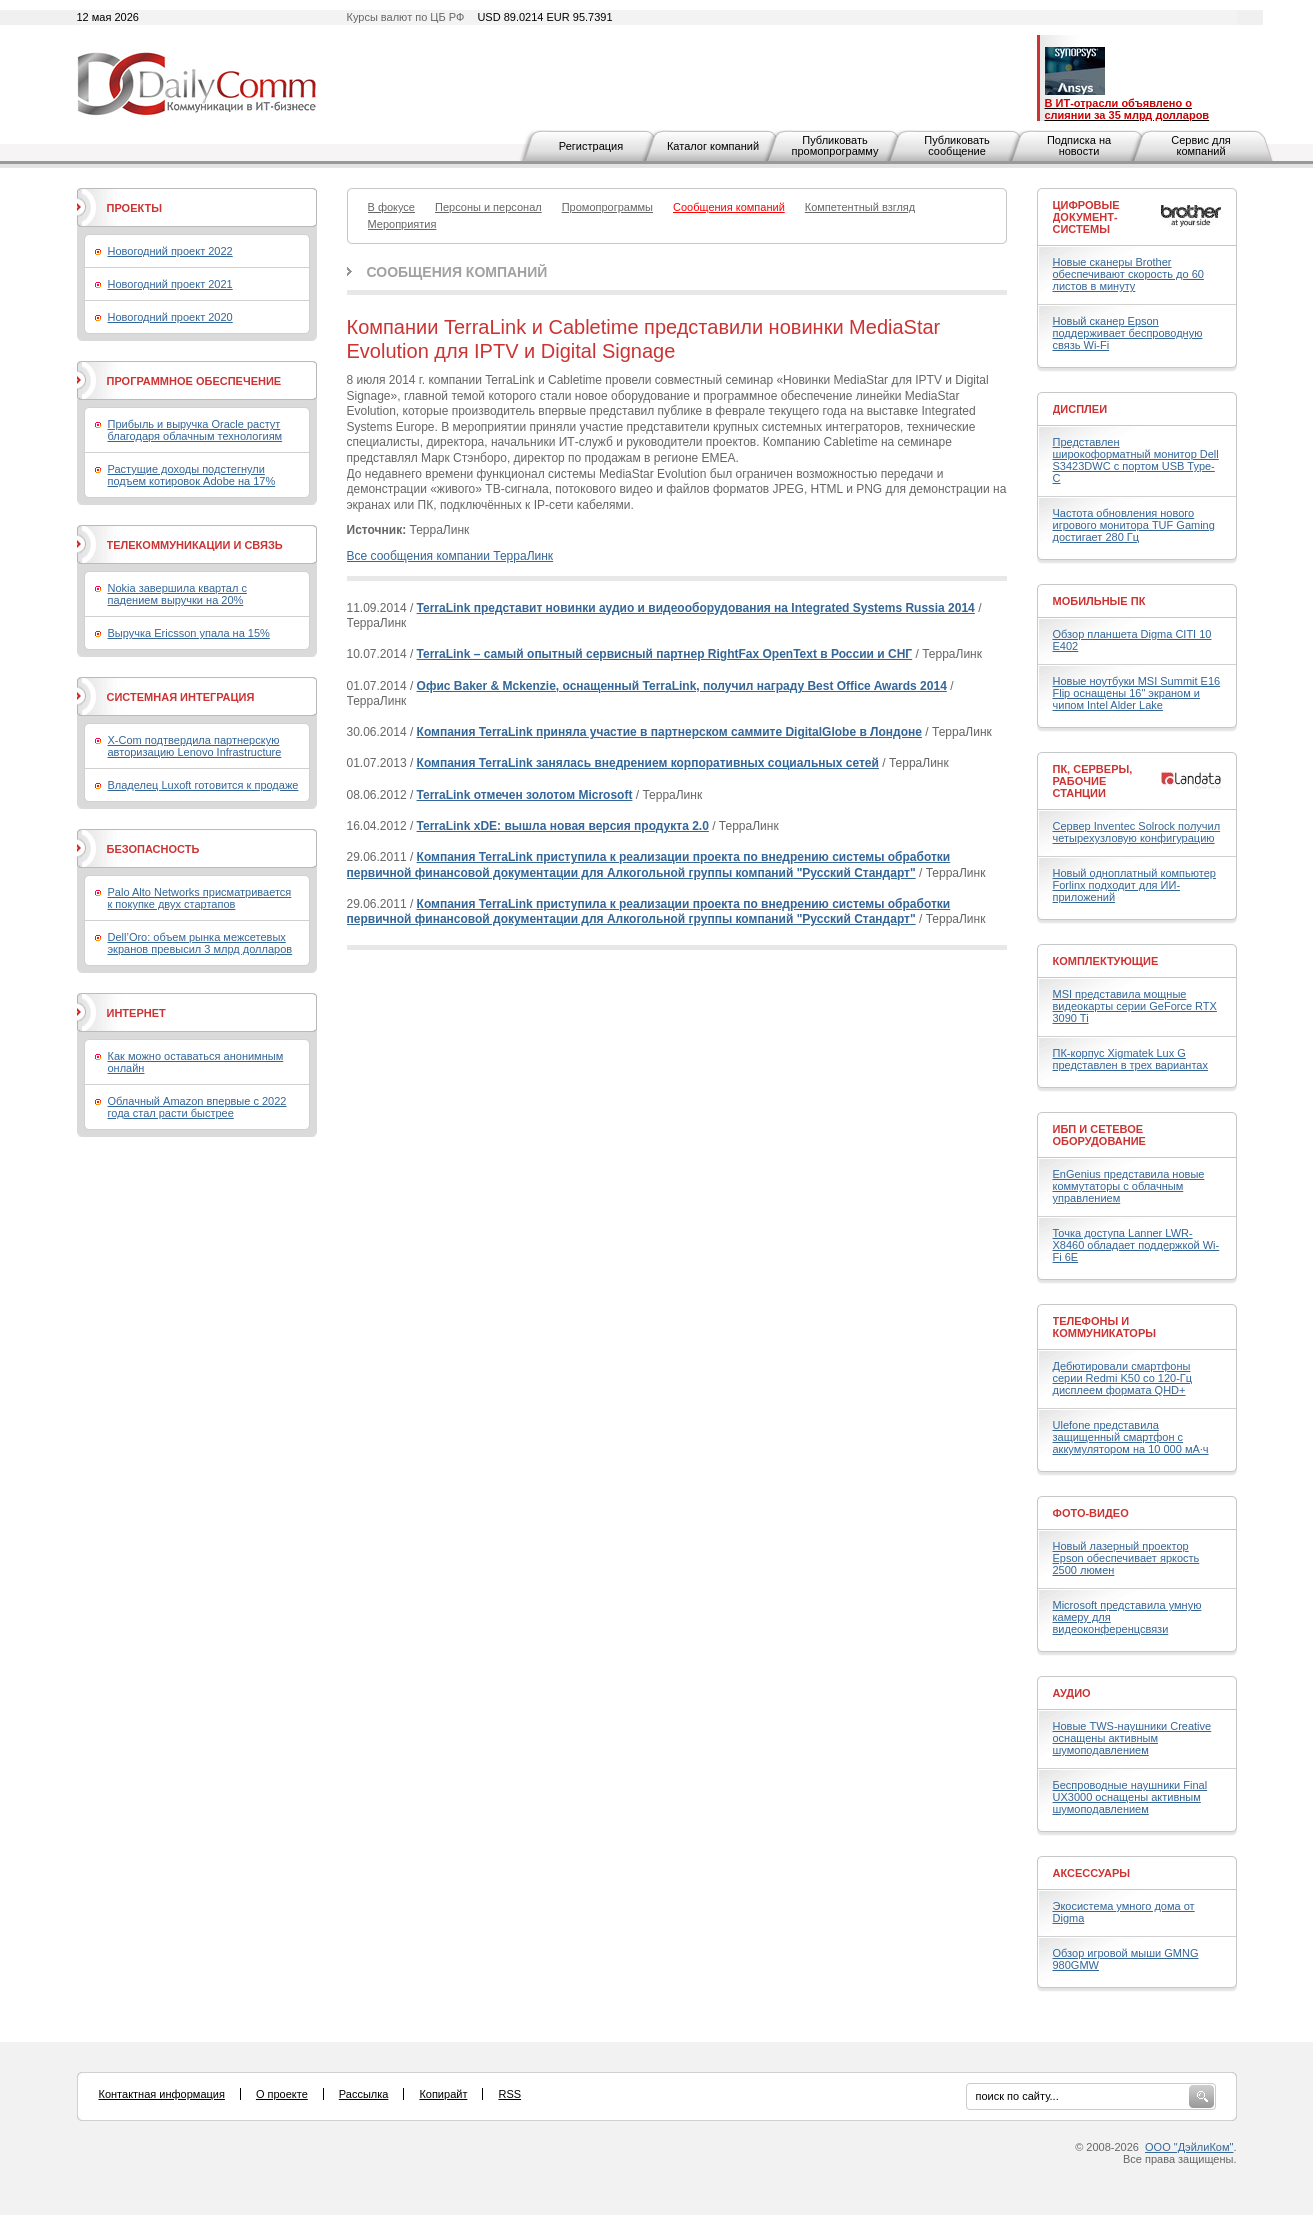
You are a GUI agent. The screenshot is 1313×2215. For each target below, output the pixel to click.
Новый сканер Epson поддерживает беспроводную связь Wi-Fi (1128, 333)
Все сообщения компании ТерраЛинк (450, 556)
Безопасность (153, 849)
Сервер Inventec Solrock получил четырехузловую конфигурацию (1137, 832)
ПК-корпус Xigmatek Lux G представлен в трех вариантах (1130, 1059)
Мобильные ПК (1099, 601)
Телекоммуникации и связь (195, 545)
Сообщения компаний (457, 272)
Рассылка (364, 2094)
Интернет (136, 1013)
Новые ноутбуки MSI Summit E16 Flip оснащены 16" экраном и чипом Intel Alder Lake (1137, 693)
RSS (509, 2094)
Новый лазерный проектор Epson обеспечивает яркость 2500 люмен (1126, 1558)
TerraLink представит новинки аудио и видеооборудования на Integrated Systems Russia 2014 (696, 608)
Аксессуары (1092, 1873)
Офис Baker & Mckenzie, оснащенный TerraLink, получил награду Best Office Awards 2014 (682, 686)
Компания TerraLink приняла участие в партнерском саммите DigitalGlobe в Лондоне (669, 732)
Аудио (1072, 1693)
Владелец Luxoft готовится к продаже (203, 785)
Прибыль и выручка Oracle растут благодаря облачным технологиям (195, 430)
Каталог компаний (713, 146)
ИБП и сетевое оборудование (1099, 1135)
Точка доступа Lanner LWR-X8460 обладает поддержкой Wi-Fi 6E (1136, 1245)
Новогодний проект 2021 (170, 284)
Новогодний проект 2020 (170, 317)
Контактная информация (162, 2094)
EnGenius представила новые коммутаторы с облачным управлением (1129, 1186)
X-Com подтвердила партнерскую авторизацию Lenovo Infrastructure (195, 746)
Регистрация (591, 146)
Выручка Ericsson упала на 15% (189, 633)
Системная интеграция (181, 697)
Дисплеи (1080, 409)
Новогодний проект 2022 (170, 251)
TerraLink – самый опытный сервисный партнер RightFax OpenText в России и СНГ (665, 654)
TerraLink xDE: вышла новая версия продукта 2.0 (563, 826)
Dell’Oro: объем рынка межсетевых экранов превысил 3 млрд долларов (200, 943)
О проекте (282, 2094)
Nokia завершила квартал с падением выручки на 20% (177, 594)
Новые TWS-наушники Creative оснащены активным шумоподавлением (1132, 1738)
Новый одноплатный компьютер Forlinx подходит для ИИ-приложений (1134, 885)
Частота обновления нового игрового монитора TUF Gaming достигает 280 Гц (1134, 525)
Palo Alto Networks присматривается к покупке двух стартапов (200, 898)
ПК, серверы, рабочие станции (1093, 781)
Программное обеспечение (194, 381)
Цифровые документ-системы (1086, 217)
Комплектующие (1106, 961)
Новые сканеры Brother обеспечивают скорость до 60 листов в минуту (1128, 274)
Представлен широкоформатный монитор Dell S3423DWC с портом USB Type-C (1136, 460)
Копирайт (443, 2094)
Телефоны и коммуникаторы (1105, 1327)
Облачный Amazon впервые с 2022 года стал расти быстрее (197, 1107)
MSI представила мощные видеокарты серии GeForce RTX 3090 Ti (1135, 1006)
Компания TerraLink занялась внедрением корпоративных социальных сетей (648, 763)
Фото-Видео (1091, 1513)
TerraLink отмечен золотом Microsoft (525, 795)
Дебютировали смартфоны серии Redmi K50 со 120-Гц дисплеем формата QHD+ (1123, 1378)
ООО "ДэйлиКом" (1189, 2147)
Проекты (134, 208)
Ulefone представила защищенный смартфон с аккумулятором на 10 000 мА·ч (1131, 1437)
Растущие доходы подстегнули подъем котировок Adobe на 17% (192, 475)
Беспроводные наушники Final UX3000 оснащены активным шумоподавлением (1130, 1797)
